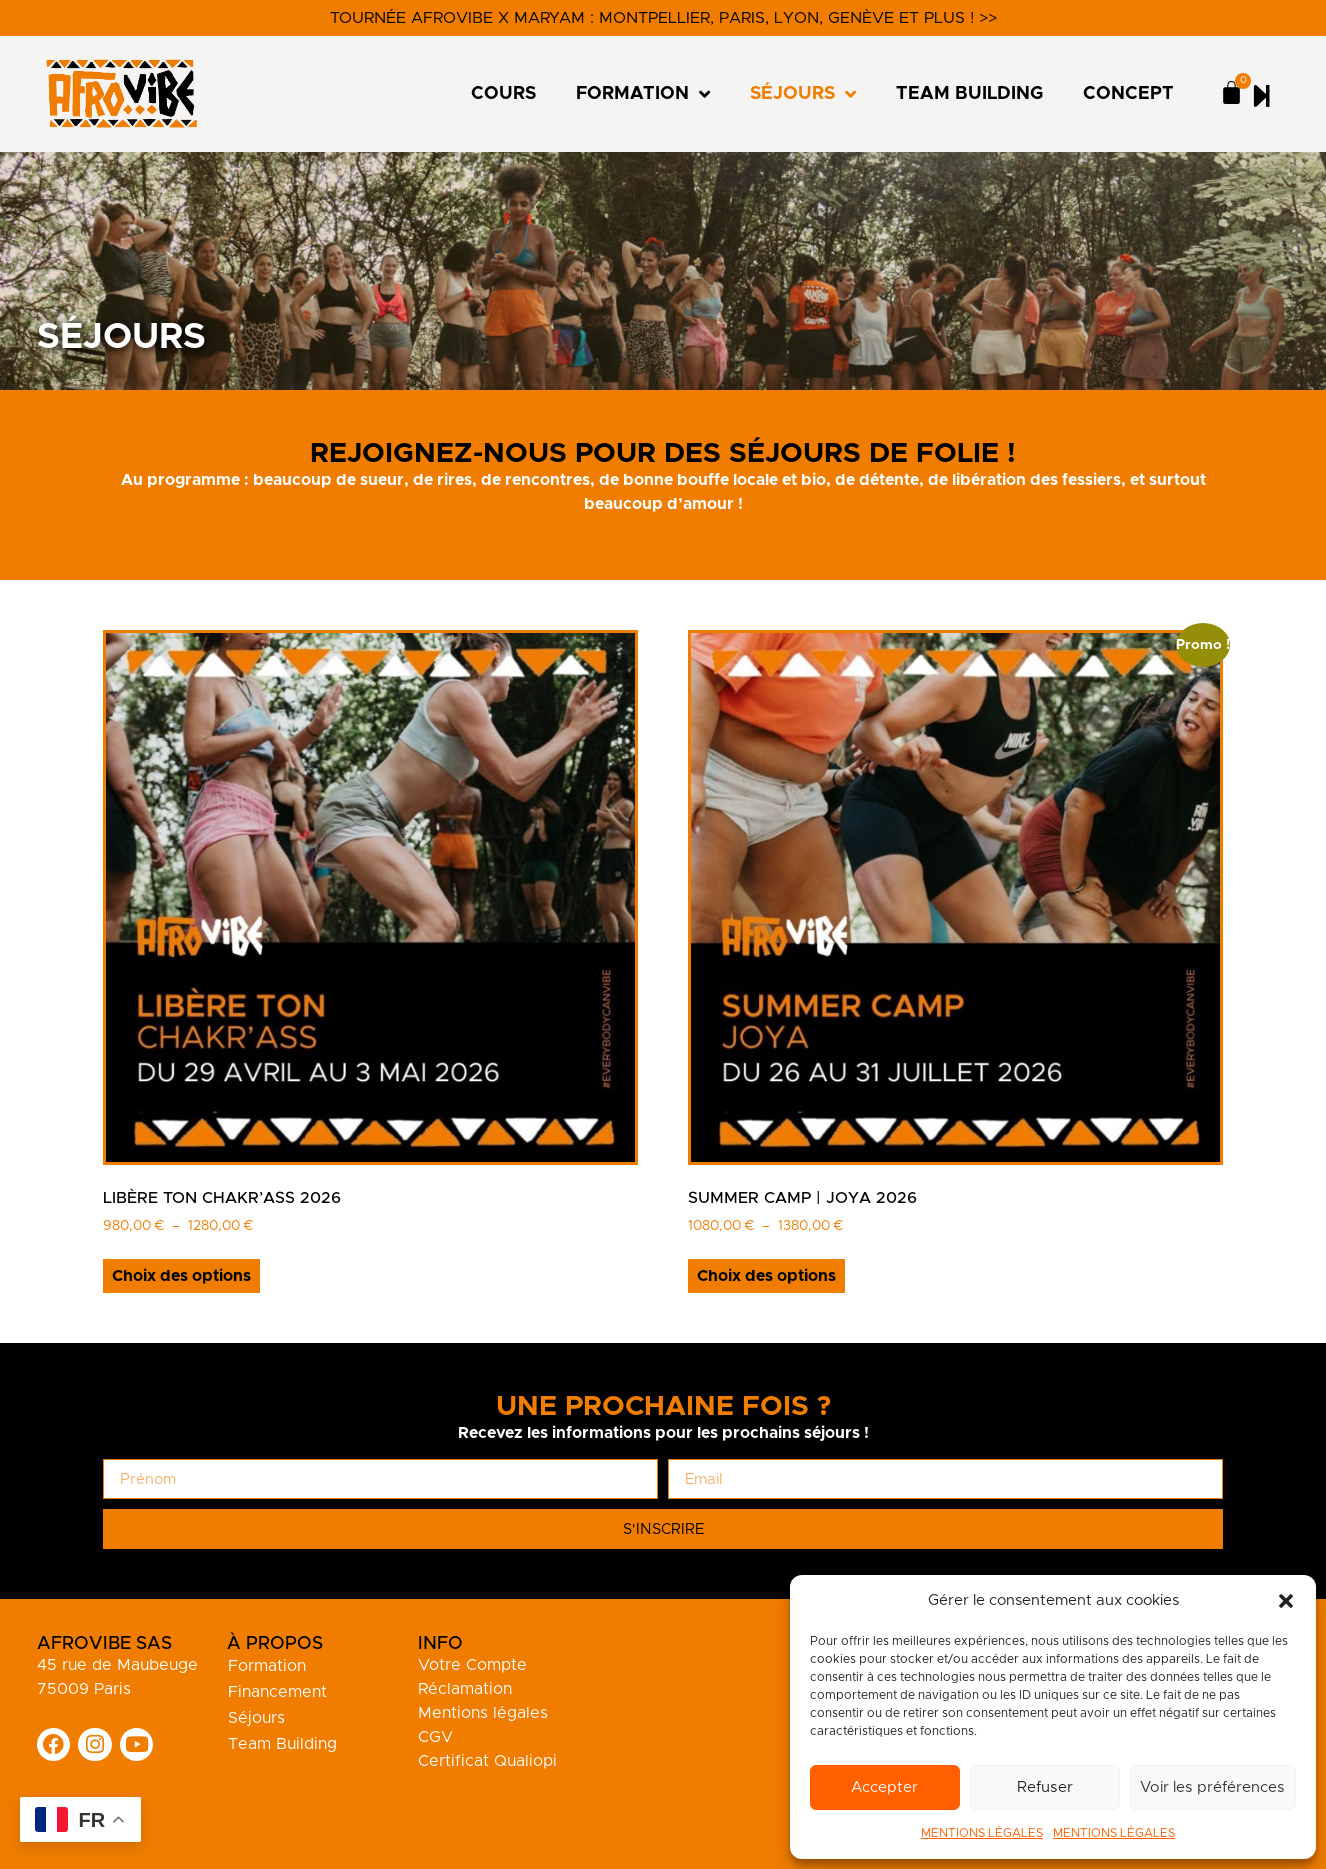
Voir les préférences (1214, 1787)
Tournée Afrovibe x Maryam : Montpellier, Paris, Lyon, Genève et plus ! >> (663, 18)
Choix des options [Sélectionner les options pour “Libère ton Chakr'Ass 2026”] (181, 1276)
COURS (503, 94)
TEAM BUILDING (969, 94)
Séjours (256, 1718)
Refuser (1046, 1787)
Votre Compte (472, 1665)
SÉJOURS (803, 94)
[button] (1286, 1601)
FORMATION (643, 94)
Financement (277, 1692)
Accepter (885, 1787)
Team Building (282, 1744)
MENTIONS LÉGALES (982, 1833)
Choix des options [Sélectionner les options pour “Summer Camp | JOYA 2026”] (766, 1276)
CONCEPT (1128, 94)
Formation (267, 1666)
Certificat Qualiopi (487, 1761)
